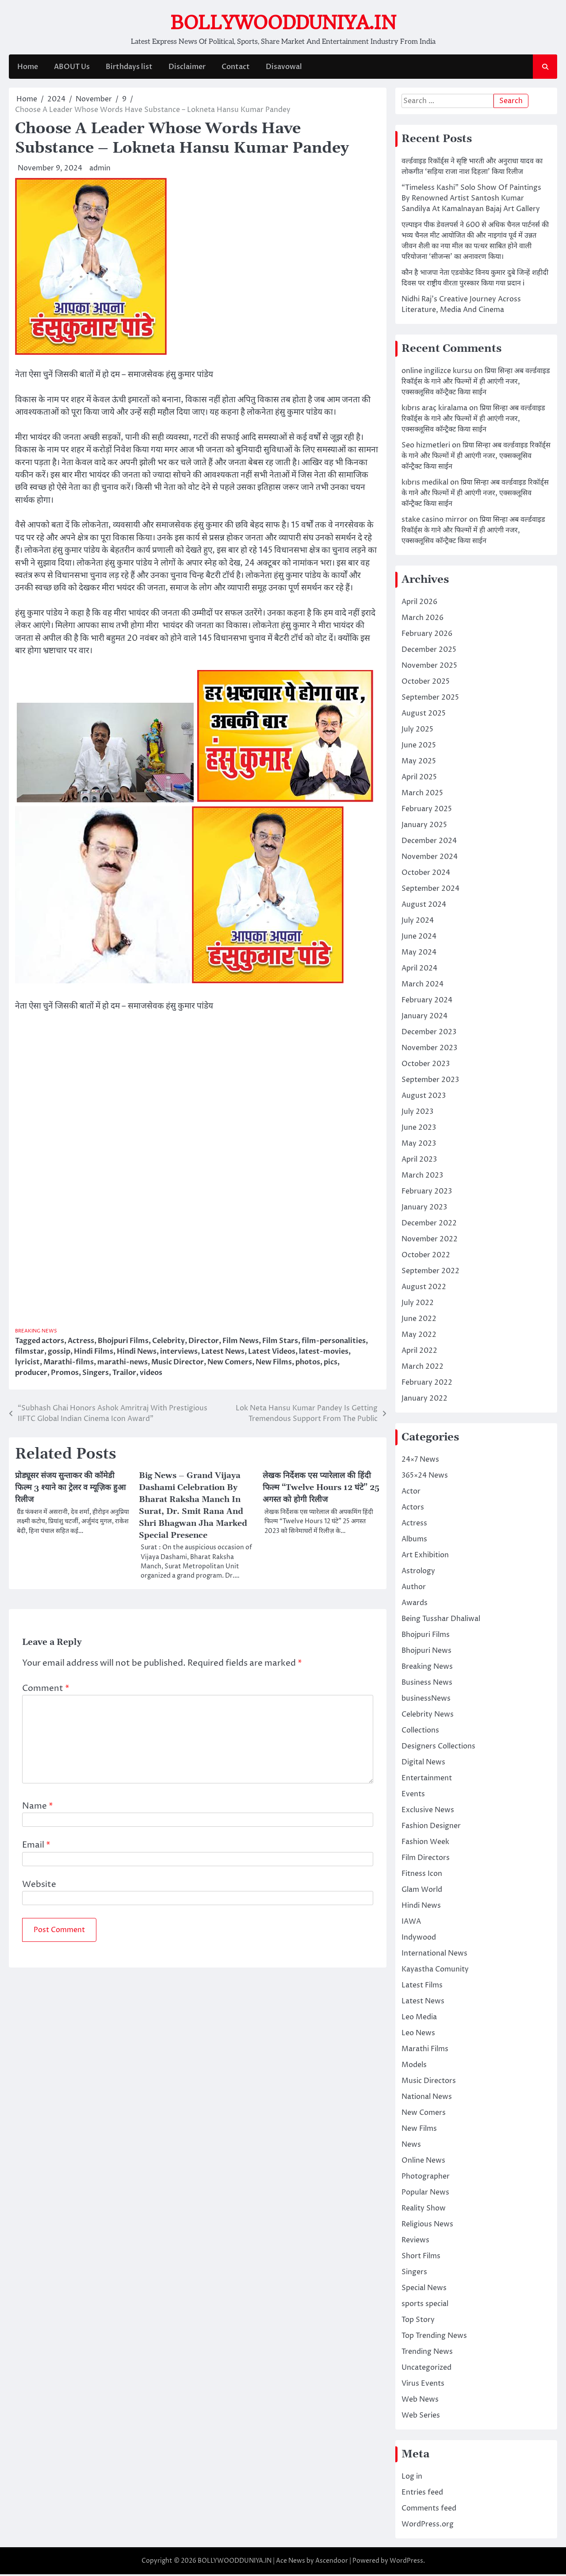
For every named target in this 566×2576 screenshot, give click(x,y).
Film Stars (280, 1343)
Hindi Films (93, 1353)
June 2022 (419, 1320)
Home (27, 68)
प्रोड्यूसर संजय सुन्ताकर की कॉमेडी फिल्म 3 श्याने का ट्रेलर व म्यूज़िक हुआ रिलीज (73, 1491)
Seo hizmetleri (426, 447)
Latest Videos (271, 1353)
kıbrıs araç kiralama (434, 410)
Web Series (421, 2417)
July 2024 (418, 922)
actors (53, 1343)
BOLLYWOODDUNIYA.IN (283, 23)
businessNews (426, 1700)
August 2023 (424, 1097)
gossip (59, 1353)
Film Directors (426, 1859)
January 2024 (424, 1018)
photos (307, 1364)
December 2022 (429, 1225)
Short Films (421, 2258)
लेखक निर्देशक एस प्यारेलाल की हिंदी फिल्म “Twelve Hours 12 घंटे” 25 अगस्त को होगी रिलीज (319, 1491)
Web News (420, 2401)
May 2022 (419, 1336)
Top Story (418, 2321)
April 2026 (419, 603)
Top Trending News (434, 2337)
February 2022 (427, 1384)
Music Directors (429, 2082)
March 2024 (423, 986)
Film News (240, 1343)
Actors (413, 1509)
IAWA (411, 1923)
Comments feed (429, 2510)
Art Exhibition (425, 1557)
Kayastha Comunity (435, 1971)
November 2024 (430, 858)
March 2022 (423, 1368)
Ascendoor (331, 2562)
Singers (95, 1374)
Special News (424, 2290)
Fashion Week (425, 1843)
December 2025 (429, 651)
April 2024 (419, 970)
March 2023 (422, 1177)
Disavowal (283, 68)
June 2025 (419, 747)
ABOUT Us (71, 68)
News (411, 2146)
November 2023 (429, 1050)
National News (427, 2098)
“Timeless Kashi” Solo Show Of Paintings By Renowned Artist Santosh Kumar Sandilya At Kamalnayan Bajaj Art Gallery (471, 200)
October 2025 (426, 683)
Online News (423, 2162)
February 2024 (427, 1002)
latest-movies (323, 1353)
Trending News (427, 2353)
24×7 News (420, 1461)
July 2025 (417, 731)
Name (37, 1811)
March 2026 (423, 619)
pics (330, 1364)
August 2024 (424, 906)
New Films (274, 1364)
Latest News (223, 1353)
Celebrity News (428, 1716)
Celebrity (168, 1343)
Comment (45, 1694)
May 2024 (419, 954)
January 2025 (424, 827)
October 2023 (426, 1065)
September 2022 (430, 1273)
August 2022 (424, 1289)
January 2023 (424, 1209)
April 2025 (419, 779)
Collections (420, 1732)
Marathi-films (68, 1364)
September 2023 (430, 1081)
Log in (412, 2478)
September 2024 (430, 890)
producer (31, 1374)
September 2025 (430, 699)
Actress (81, 1343)
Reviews (415, 2242)
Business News (427, 1684)
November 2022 (430, 1241)
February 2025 (427, 811)
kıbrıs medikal (425, 484)
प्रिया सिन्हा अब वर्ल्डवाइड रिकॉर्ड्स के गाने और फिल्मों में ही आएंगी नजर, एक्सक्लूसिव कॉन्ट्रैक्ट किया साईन (476, 383)
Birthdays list (128, 68)
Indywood (419, 1939)
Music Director (177, 1364)
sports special (425, 2305)
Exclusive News (428, 1812)
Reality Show (424, 2210)
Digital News (423, 1764)
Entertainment (427, 1780)
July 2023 (417, 1113)
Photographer (426, 2178)
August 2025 (424, 715)
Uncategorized (426, 2369)
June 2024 (419, 938)
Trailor (124, 1374)
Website (39, 1890)
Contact (235, 68)
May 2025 (419, 763)
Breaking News (38, 1332)
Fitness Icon (422, 1875)
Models (414, 2067)
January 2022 (424, 1400)
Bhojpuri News (426, 1652)
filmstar (29, 1353)
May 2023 (419, 1145)
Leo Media (419, 2019)
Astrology (418, 1573)
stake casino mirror (434, 521)
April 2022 (419, 1352)
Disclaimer (186, 68)
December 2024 (429, 842)
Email (36, 1850)
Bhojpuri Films (123, 1343)
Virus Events (423, 2385)
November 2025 (429, 667)
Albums (414, 1541)
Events (413, 1796)
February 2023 (427, 1193)
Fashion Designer (431, 1828)
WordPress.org (428, 2526)
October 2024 (426, 874)
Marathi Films (425, 2051)
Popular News (425, 2194)
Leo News (418, 2035)
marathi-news (122, 1364)
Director (203, 1343)
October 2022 (426, 1257)
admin (100, 170)
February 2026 (427, 635)
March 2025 (422, 795)
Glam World (422, 1891)
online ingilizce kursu (437, 372)
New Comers (229, 1364)
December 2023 (429, 1034)
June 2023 (419, 1129)
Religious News (427, 2226)
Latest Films (422, 1987)
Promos (65, 1374)
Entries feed (422, 2494)
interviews (179, 1353)
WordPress (406, 2562)
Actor (411, 1493)
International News (434, 1955)
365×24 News (425, 1477)
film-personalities (334, 1343)
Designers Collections (438, 1748)
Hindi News (137, 1353)
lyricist (27, 1364)
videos (151, 1374)
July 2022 (418, 1304)
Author (414, 1589)
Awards (415, 1605)
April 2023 (419, 1161)
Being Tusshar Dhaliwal (441, 1620)
